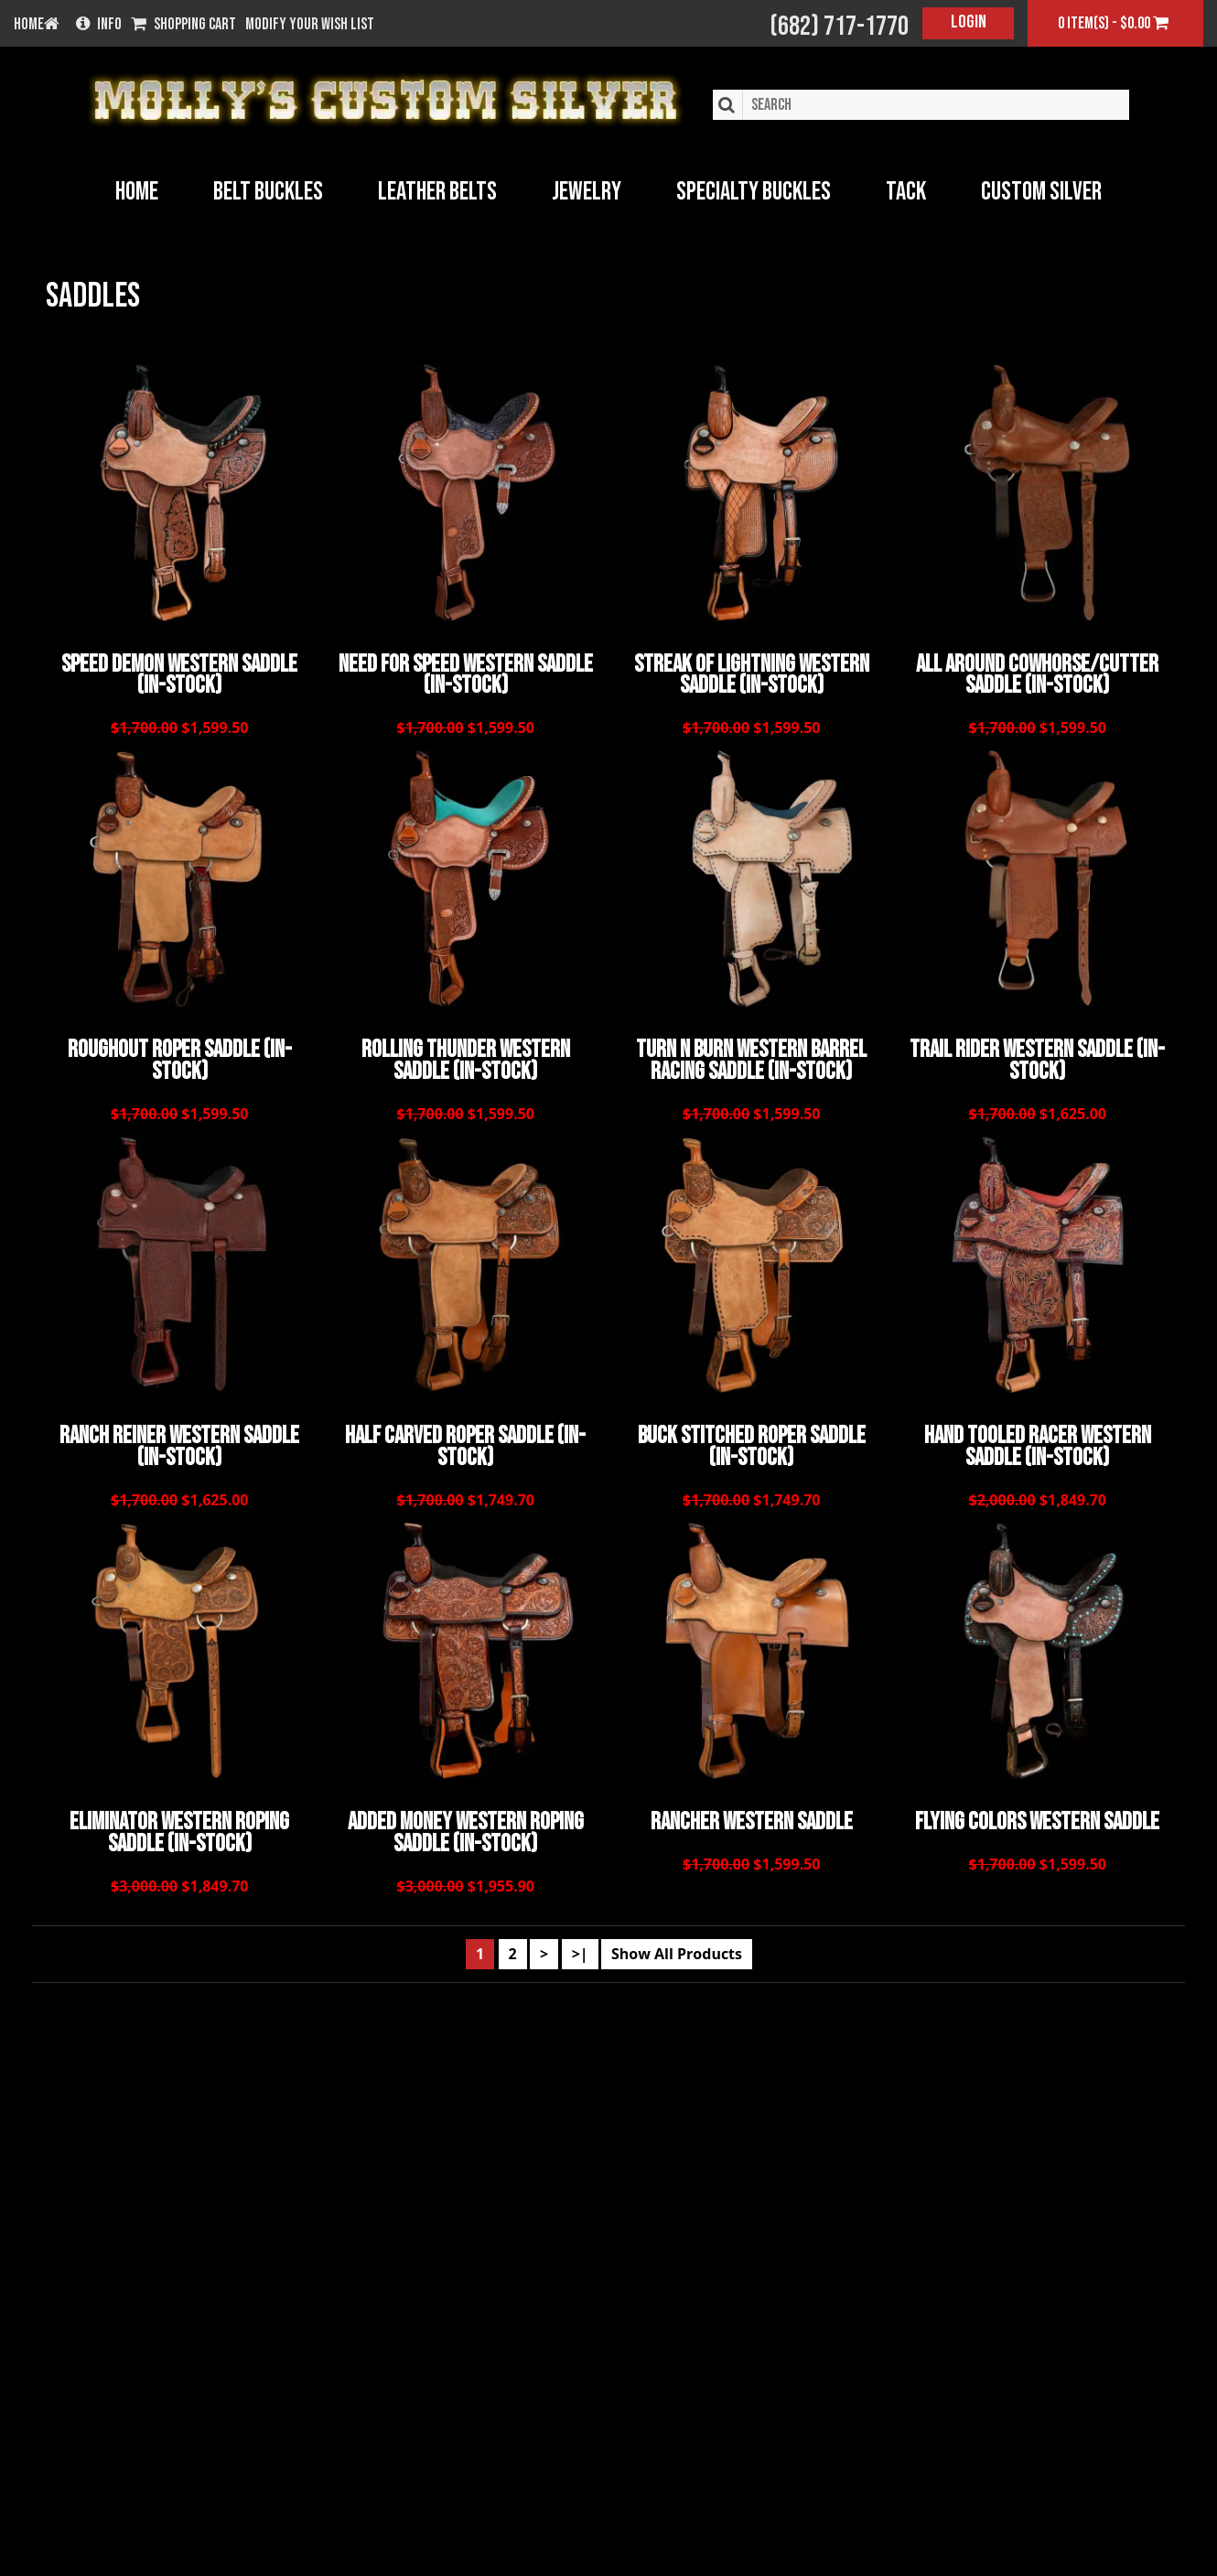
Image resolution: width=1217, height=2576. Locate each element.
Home (136, 192)
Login (968, 22)
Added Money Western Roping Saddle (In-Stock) (466, 1823)
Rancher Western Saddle (752, 1813)
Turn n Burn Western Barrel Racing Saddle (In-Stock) (751, 1057)
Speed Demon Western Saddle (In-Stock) (179, 674)
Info (99, 25)
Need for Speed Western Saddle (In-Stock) (466, 674)
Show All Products (676, 1941)
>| (580, 1941)
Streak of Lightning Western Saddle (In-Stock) (751, 674)
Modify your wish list (309, 25)
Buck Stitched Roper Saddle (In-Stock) (752, 1439)
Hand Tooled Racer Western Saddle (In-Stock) (1037, 1439)
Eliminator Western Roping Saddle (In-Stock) (179, 1823)
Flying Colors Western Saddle (1037, 1813)
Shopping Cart (183, 25)
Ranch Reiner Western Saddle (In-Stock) (179, 1439)
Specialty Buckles (753, 192)
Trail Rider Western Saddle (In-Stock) (1037, 1057)
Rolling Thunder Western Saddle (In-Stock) (465, 1057)
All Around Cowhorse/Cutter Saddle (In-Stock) (1037, 674)
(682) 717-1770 (839, 26)
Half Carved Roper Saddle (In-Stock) (465, 1439)
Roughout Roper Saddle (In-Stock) (180, 1057)
